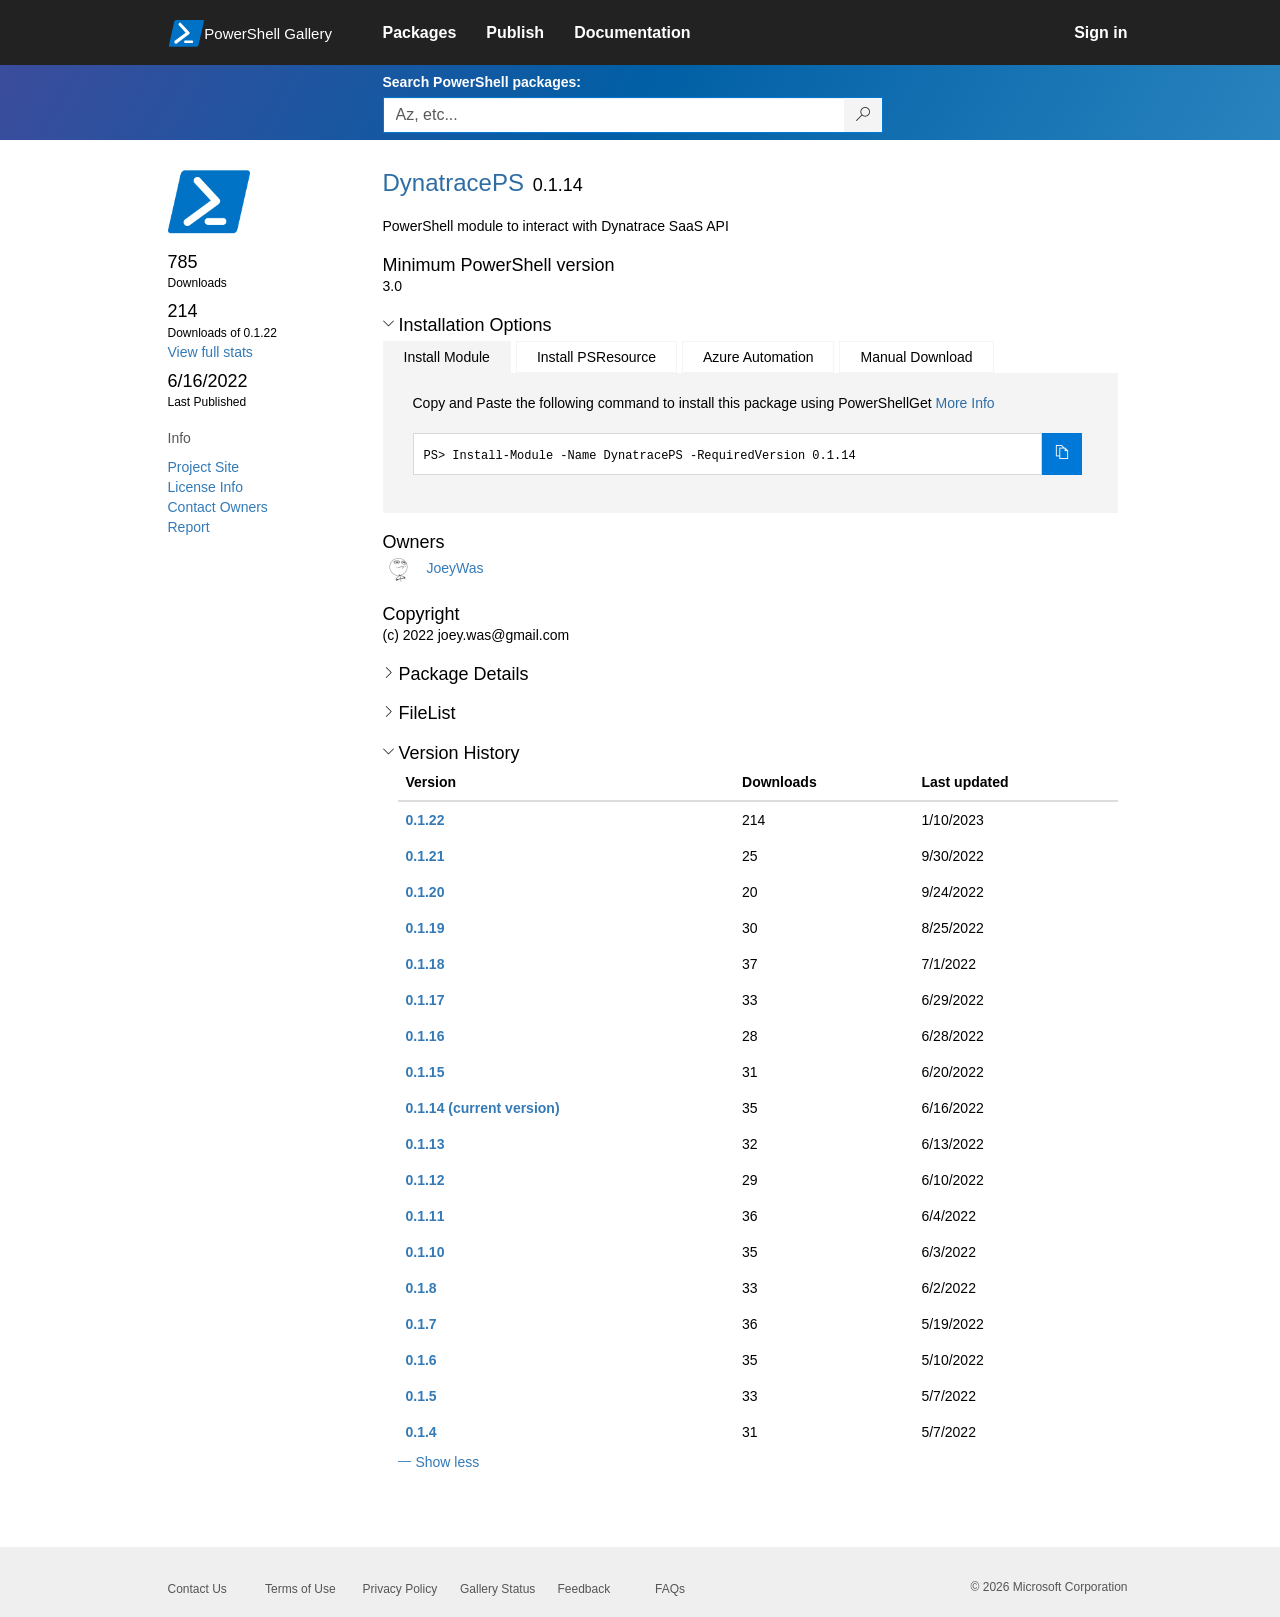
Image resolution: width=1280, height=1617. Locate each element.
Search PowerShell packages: (482, 82)
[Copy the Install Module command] (1062, 454)
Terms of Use (300, 1589)
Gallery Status (497, 1589)
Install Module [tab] (447, 357)
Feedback (584, 1589)
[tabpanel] (748, 434)
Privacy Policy (400, 1589)
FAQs (670, 1589)
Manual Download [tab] (916, 357)
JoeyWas (454, 567)
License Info (206, 487)
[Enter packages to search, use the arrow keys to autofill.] (614, 115)
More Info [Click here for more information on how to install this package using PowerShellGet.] (964, 403)
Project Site (204, 467)
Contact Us (197, 1589)
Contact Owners (218, 507)
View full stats (210, 352)
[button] (388, 324)
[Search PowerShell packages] (863, 115)
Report (189, 527)
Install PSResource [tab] (596, 357)
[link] (435, 33)
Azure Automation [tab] (758, 357)
